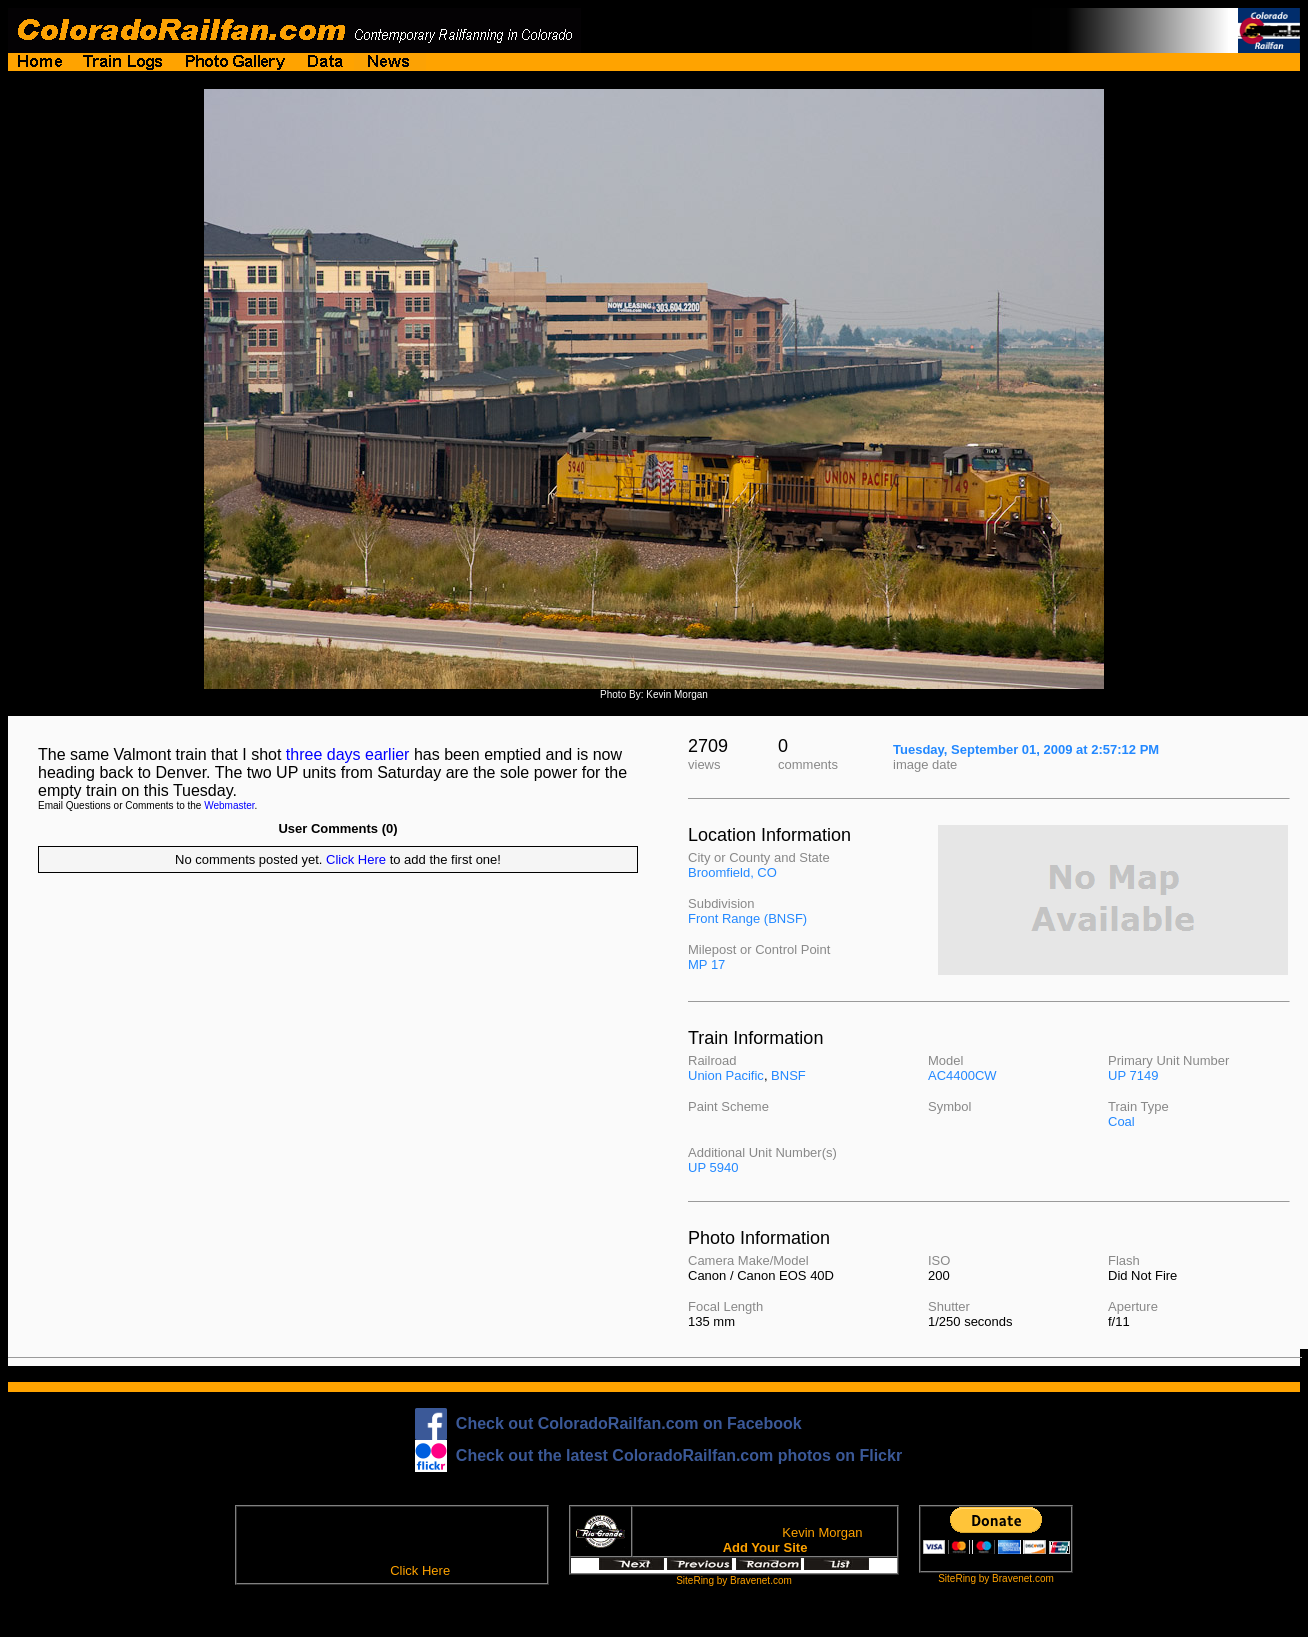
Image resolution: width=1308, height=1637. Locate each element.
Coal (1121, 1121)
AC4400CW (962, 1075)
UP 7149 (1133, 1075)
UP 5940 (713, 1167)
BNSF (788, 1075)
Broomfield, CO (732, 872)
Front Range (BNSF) (747, 918)
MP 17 (706, 964)
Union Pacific (726, 1075)
